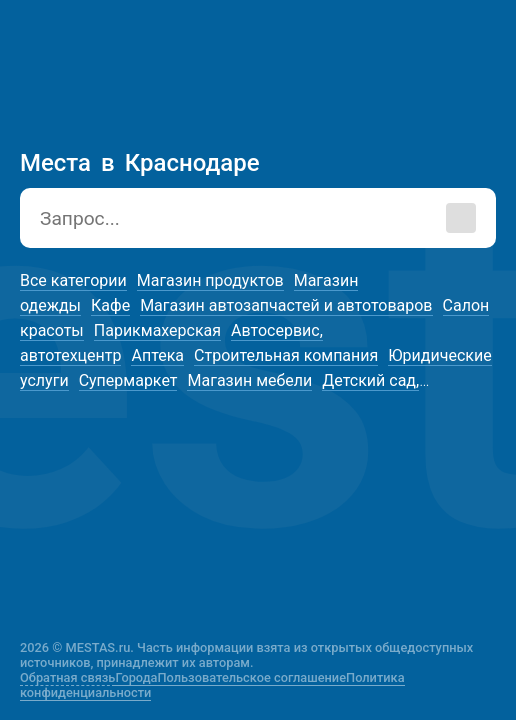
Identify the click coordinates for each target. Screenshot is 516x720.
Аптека (157, 355)
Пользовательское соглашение (252, 677)
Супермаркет (128, 380)
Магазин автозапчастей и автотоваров (286, 305)
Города (136, 677)
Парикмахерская (157, 330)
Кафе (110, 305)
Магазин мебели (249, 380)
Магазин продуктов (210, 280)
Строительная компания (286, 355)
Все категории (73, 280)
